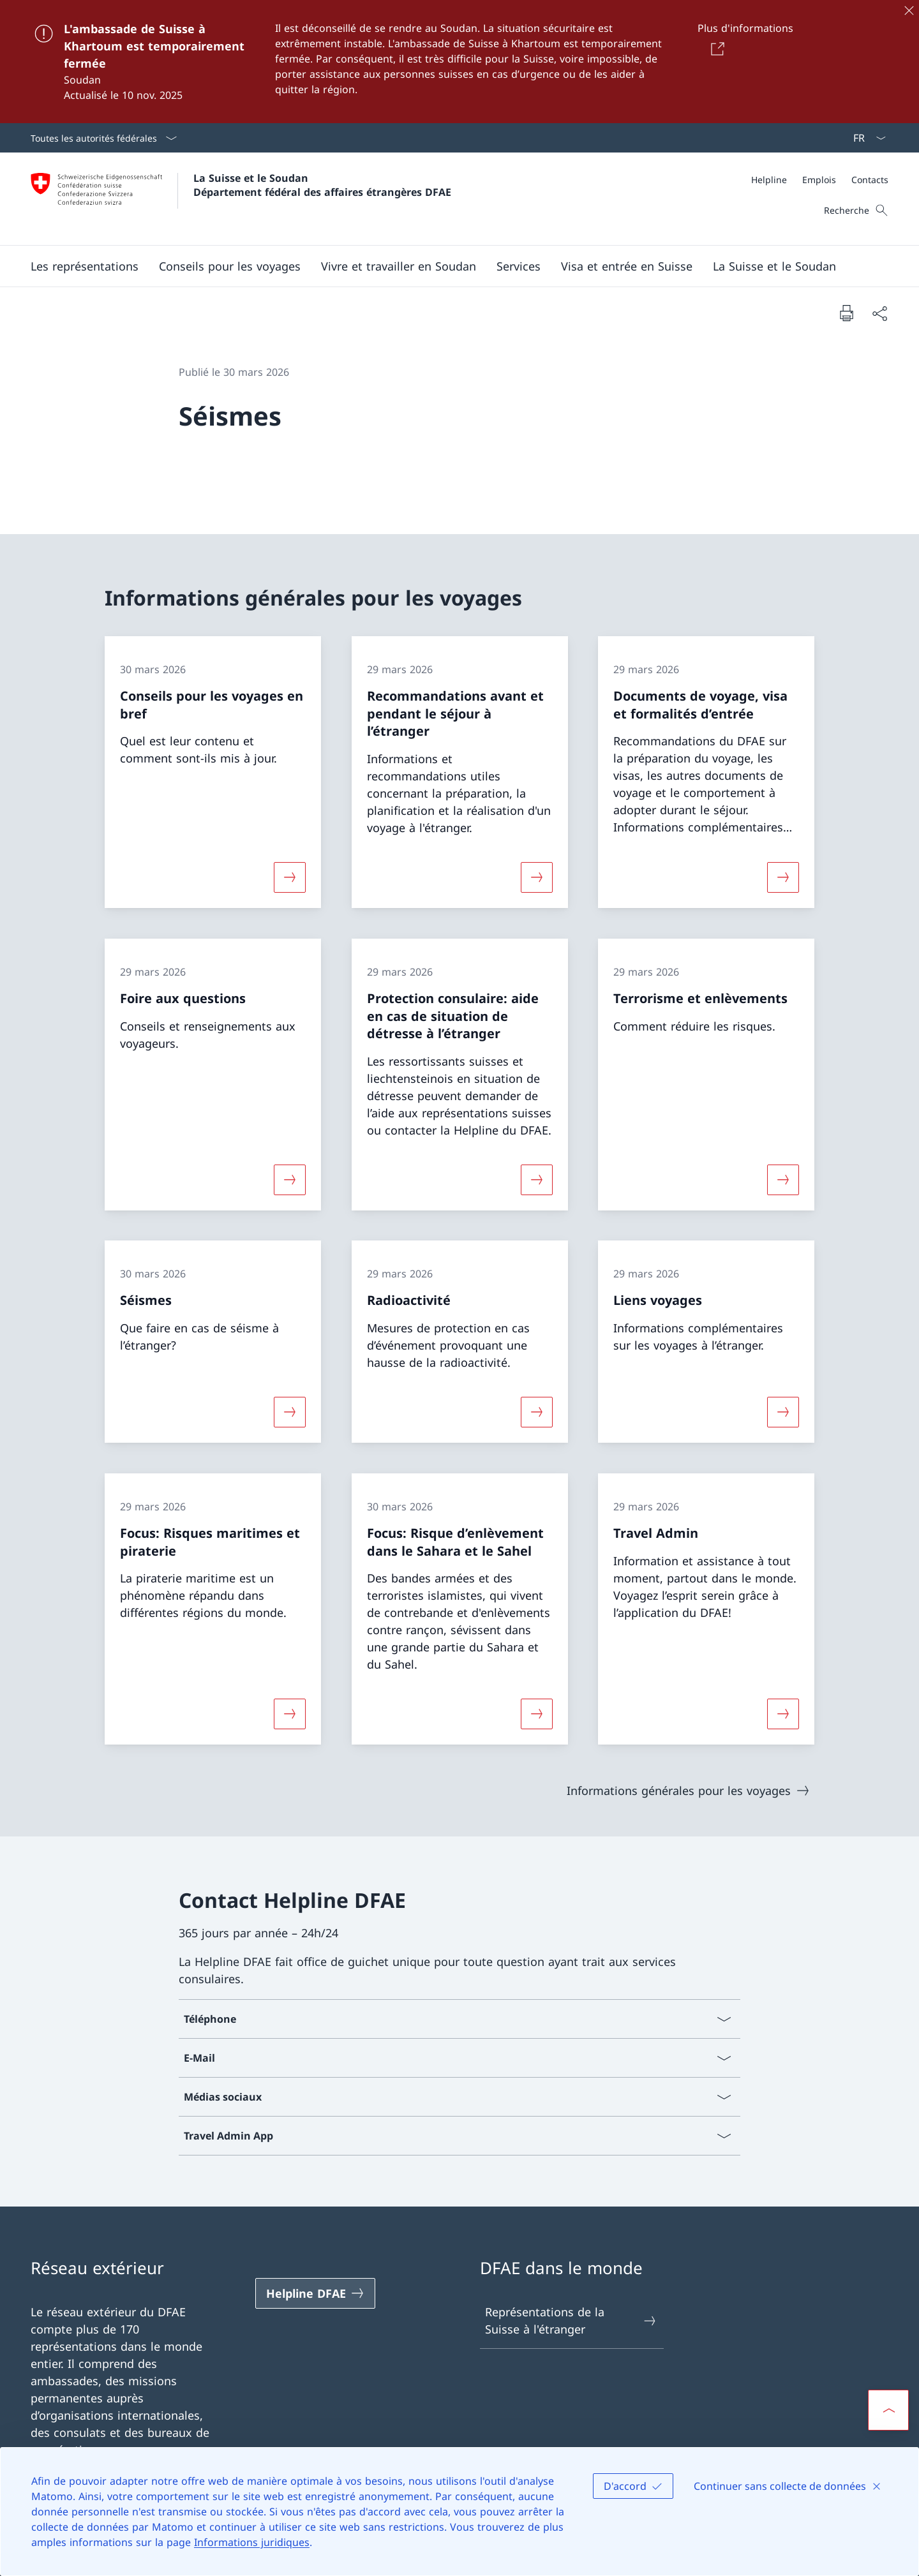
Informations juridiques (252, 2542)
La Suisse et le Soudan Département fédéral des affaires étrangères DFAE (322, 185)
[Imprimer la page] (846, 312)
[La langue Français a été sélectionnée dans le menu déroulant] (865, 138)
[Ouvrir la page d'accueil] (241, 199)
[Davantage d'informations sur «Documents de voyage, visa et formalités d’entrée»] (783, 877)
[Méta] (819, 179)
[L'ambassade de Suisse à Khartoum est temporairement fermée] (459, 61)
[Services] (518, 266)
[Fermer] (909, 10)
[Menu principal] (449, 266)
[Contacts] (870, 179)
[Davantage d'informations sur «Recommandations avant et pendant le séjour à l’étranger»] (537, 877)
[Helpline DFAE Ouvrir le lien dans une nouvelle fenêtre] (315, 2293)
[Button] (715, 48)
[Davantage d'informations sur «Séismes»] (290, 1412)
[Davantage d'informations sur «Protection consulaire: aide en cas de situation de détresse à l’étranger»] (537, 1179)
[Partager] (879, 313)
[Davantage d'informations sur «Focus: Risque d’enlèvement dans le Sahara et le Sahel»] (537, 1714)
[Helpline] (769, 179)
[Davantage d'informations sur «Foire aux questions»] (290, 1179)
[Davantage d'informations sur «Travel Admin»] (783, 1714)
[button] (84, 266)
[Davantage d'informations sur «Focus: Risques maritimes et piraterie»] (290, 1714)
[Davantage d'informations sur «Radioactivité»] (537, 1412)
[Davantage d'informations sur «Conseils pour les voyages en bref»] (290, 877)
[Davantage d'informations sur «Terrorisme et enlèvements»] (783, 1179)
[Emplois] (819, 179)
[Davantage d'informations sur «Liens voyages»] (783, 1412)
